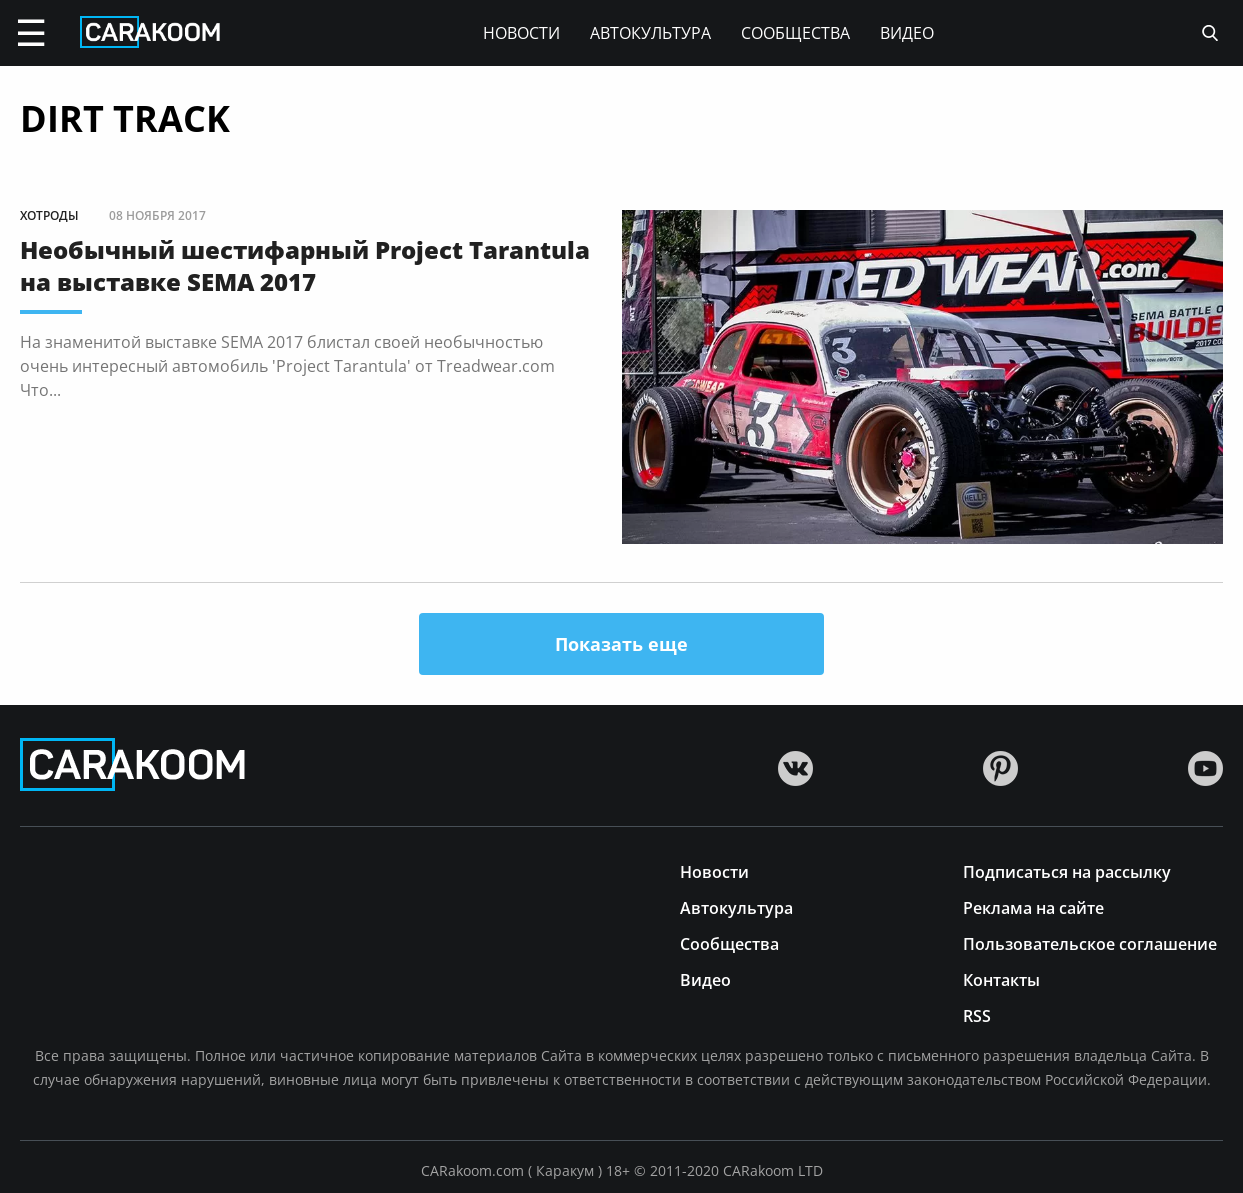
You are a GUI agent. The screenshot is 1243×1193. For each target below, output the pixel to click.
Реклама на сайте (1033, 906)
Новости (521, 33)
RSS (977, 1014)
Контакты (1001, 978)
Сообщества (795, 33)
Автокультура (650, 33)
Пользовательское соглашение (1090, 942)
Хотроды (49, 215)
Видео (907, 33)
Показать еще (621, 644)
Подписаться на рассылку (1067, 870)
